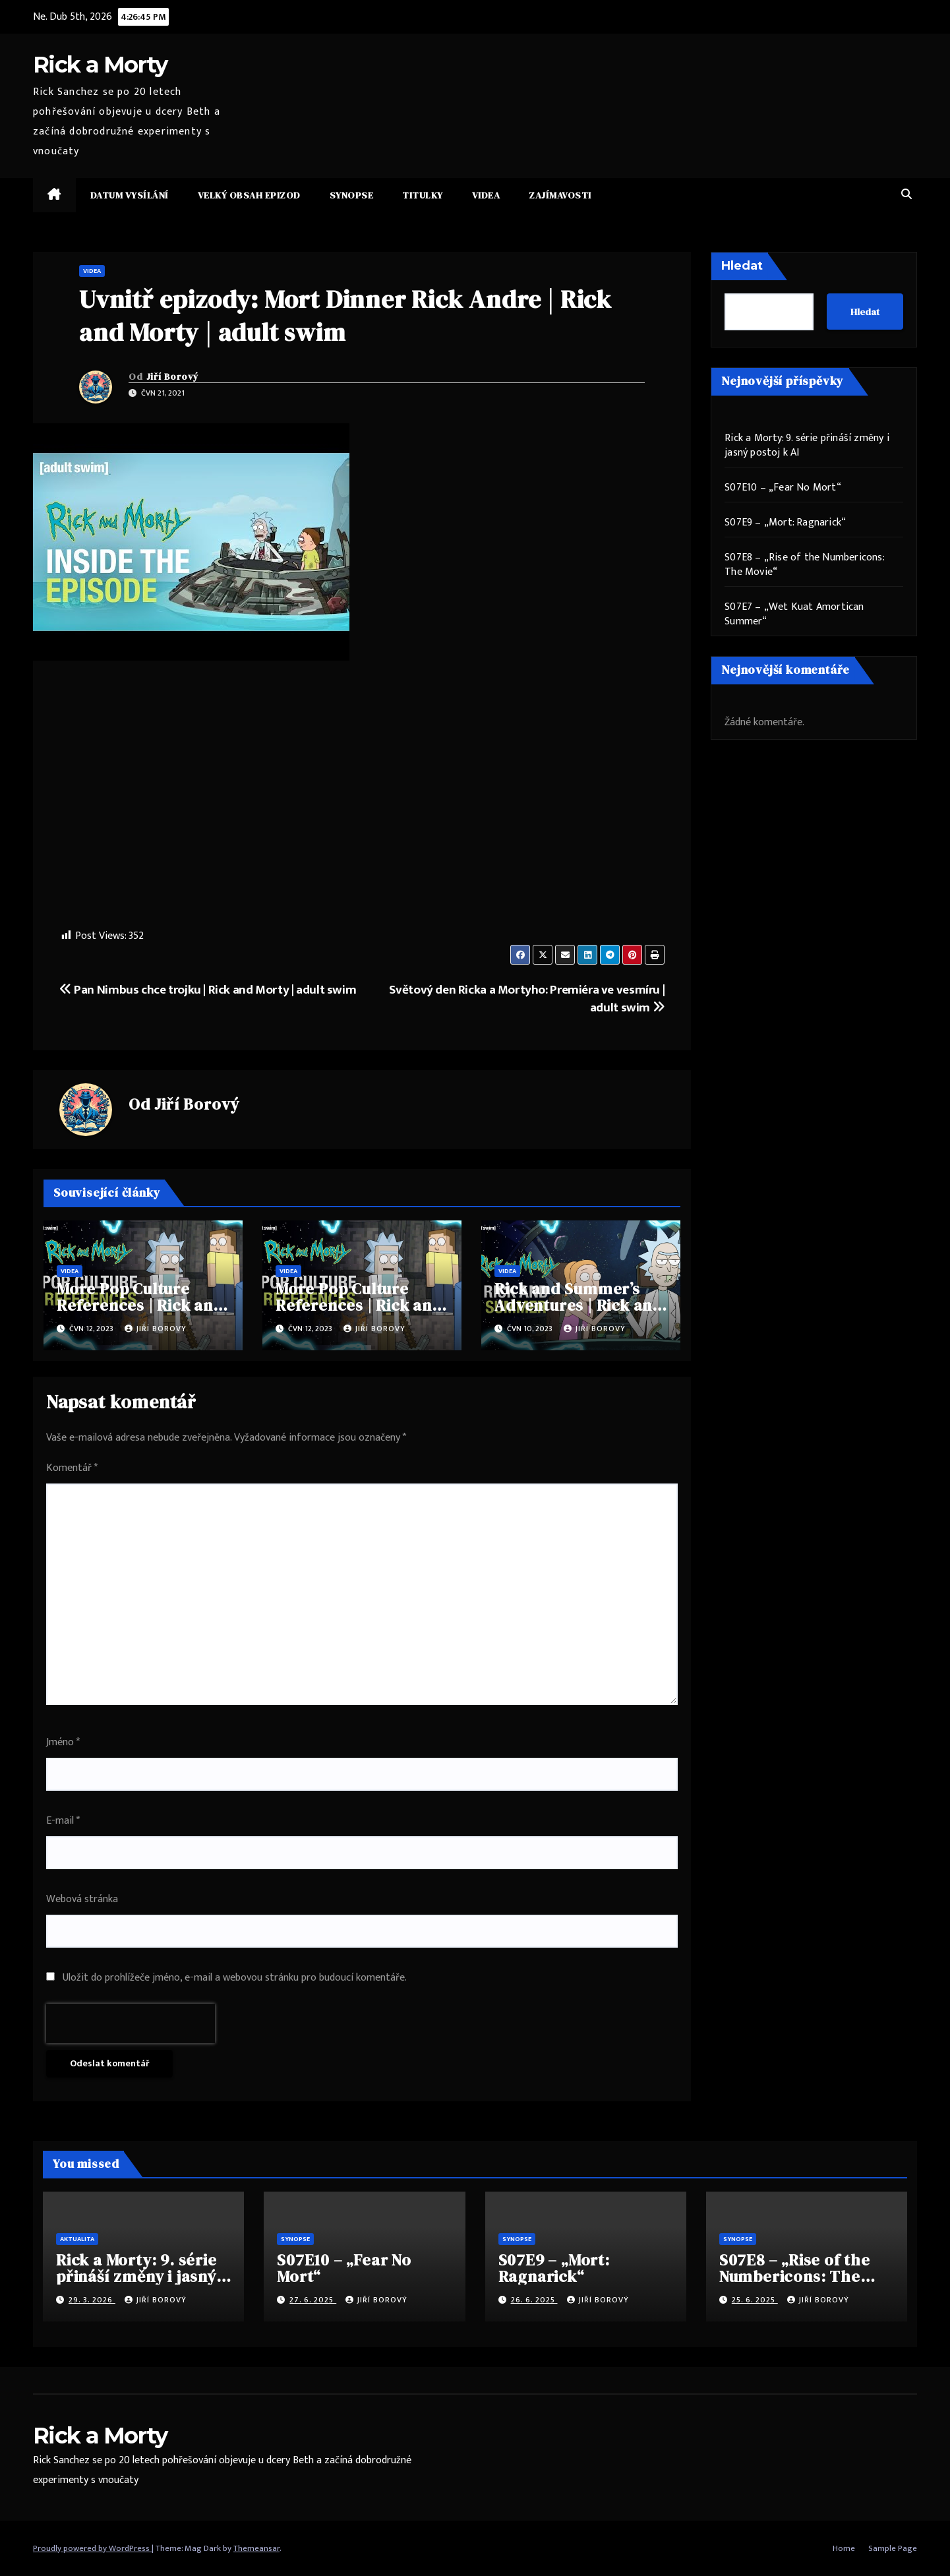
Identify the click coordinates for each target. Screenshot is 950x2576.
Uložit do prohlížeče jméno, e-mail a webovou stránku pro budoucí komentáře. (235, 1978)
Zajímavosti (560, 195)
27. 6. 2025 (312, 2299)
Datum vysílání (129, 195)
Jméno (63, 1742)
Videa (486, 195)
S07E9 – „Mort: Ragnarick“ (785, 522)
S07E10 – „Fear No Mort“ (783, 487)
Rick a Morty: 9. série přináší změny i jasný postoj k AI (807, 445)
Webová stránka (82, 1899)
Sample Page (892, 2548)
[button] (906, 195)
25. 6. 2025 (755, 2299)
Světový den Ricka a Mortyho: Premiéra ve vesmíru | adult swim (527, 998)
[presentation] (130, 2023)
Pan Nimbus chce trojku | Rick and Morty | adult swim (207, 989)
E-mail (63, 1821)
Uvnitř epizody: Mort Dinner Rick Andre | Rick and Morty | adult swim (345, 315)
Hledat (742, 265)
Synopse (352, 195)
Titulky (422, 195)
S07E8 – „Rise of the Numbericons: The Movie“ (804, 565)
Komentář (72, 1468)
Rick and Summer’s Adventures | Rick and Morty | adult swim (578, 1305)
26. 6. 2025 (534, 2299)
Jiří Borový (172, 376)
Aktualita (77, 2239)
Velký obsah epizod (249, 195)
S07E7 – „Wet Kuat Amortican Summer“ (794, 614)
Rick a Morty (100, 64)
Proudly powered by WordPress (92, 2548)
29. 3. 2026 (92, 2299)
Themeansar (256, 2548)
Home (844, 2548)
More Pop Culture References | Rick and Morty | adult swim (140, 1305)
